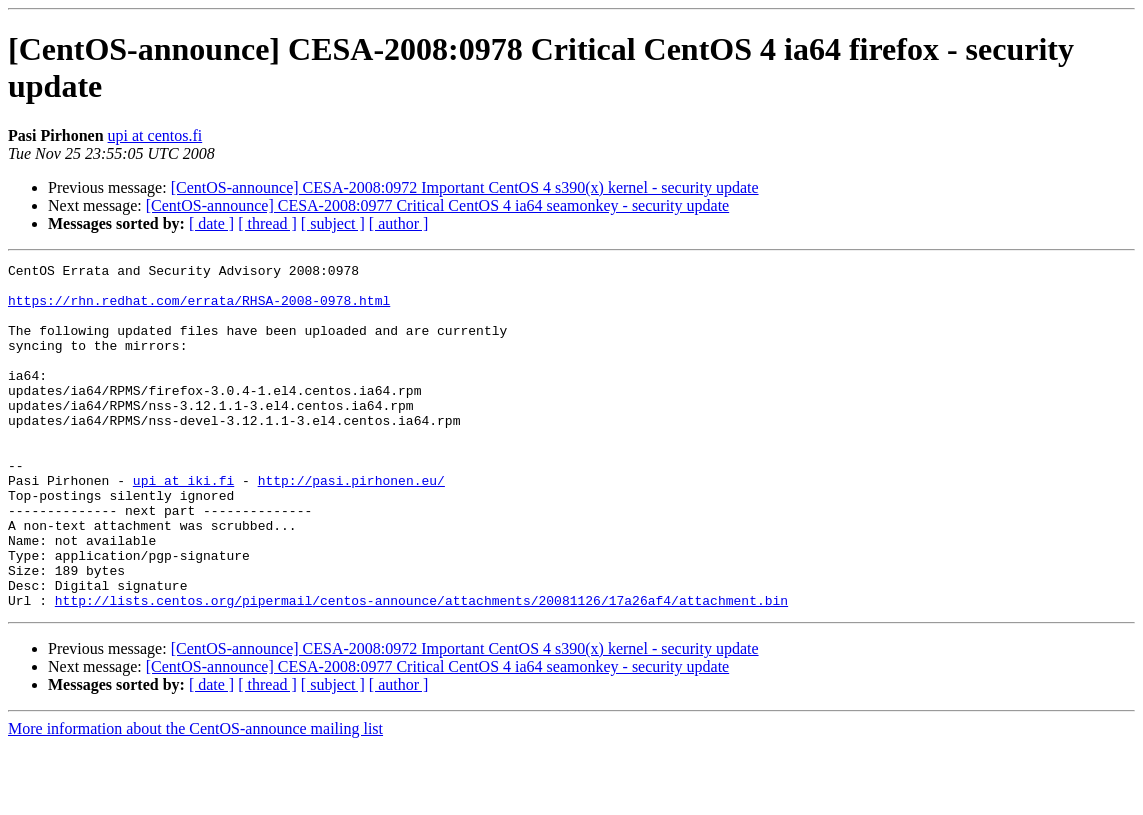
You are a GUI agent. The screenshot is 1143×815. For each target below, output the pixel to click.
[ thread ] (267, 223)
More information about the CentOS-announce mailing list (195, 797)
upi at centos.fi (155, 135)
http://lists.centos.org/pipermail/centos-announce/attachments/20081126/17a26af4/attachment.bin (421, 669)
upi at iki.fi (183, 525)
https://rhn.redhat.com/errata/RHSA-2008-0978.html (199, 309)
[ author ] (399, 223)
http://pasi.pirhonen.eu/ (351, 525)
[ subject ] (333, 223)
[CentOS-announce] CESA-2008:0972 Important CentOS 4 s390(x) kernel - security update (465, 187)
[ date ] (211, 223)
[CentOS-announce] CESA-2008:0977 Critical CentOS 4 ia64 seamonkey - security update (437, 205)
